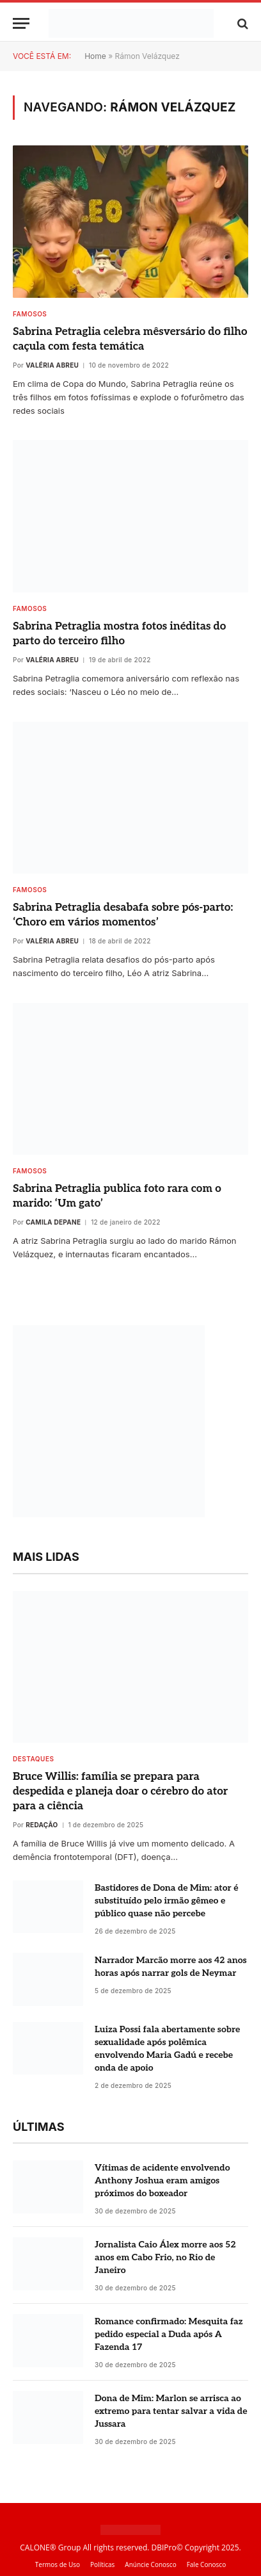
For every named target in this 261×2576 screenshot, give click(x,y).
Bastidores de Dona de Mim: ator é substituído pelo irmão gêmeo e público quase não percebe (166, 1900)
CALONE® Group (50, 2547)
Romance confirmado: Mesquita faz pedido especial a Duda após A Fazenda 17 (169, 2334)
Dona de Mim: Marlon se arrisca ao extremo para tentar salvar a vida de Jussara (171, 2411)
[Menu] (21, 23)
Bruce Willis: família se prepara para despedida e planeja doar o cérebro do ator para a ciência (120, 1791)
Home (95, 56)
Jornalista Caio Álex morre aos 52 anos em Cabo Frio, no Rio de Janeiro (165, 2257)
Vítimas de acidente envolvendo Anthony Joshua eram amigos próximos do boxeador (162, 2180)
